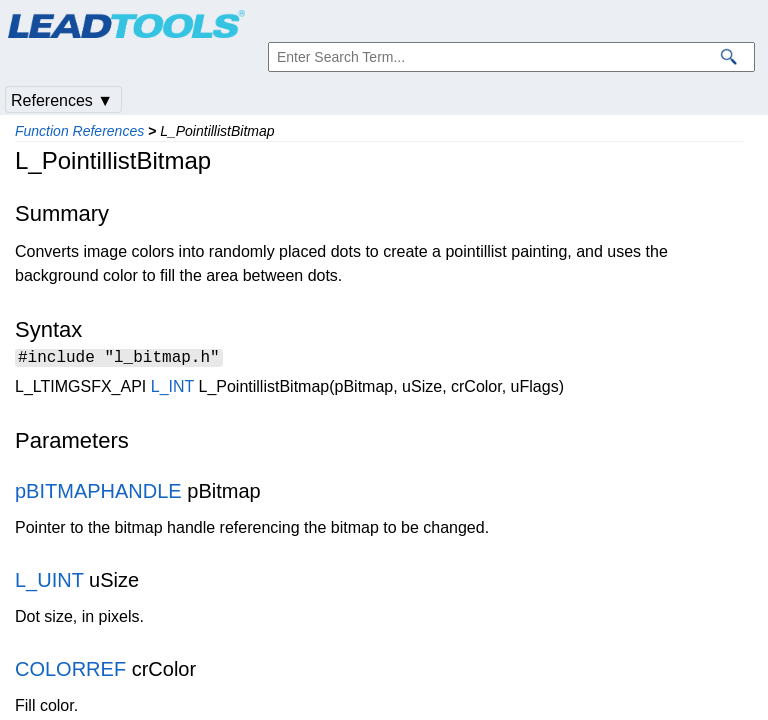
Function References (79, 131)
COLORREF (70, 672)
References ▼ (62, 100)
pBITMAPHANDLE (98, 494)
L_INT (172, 389)
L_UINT (49, 583)
